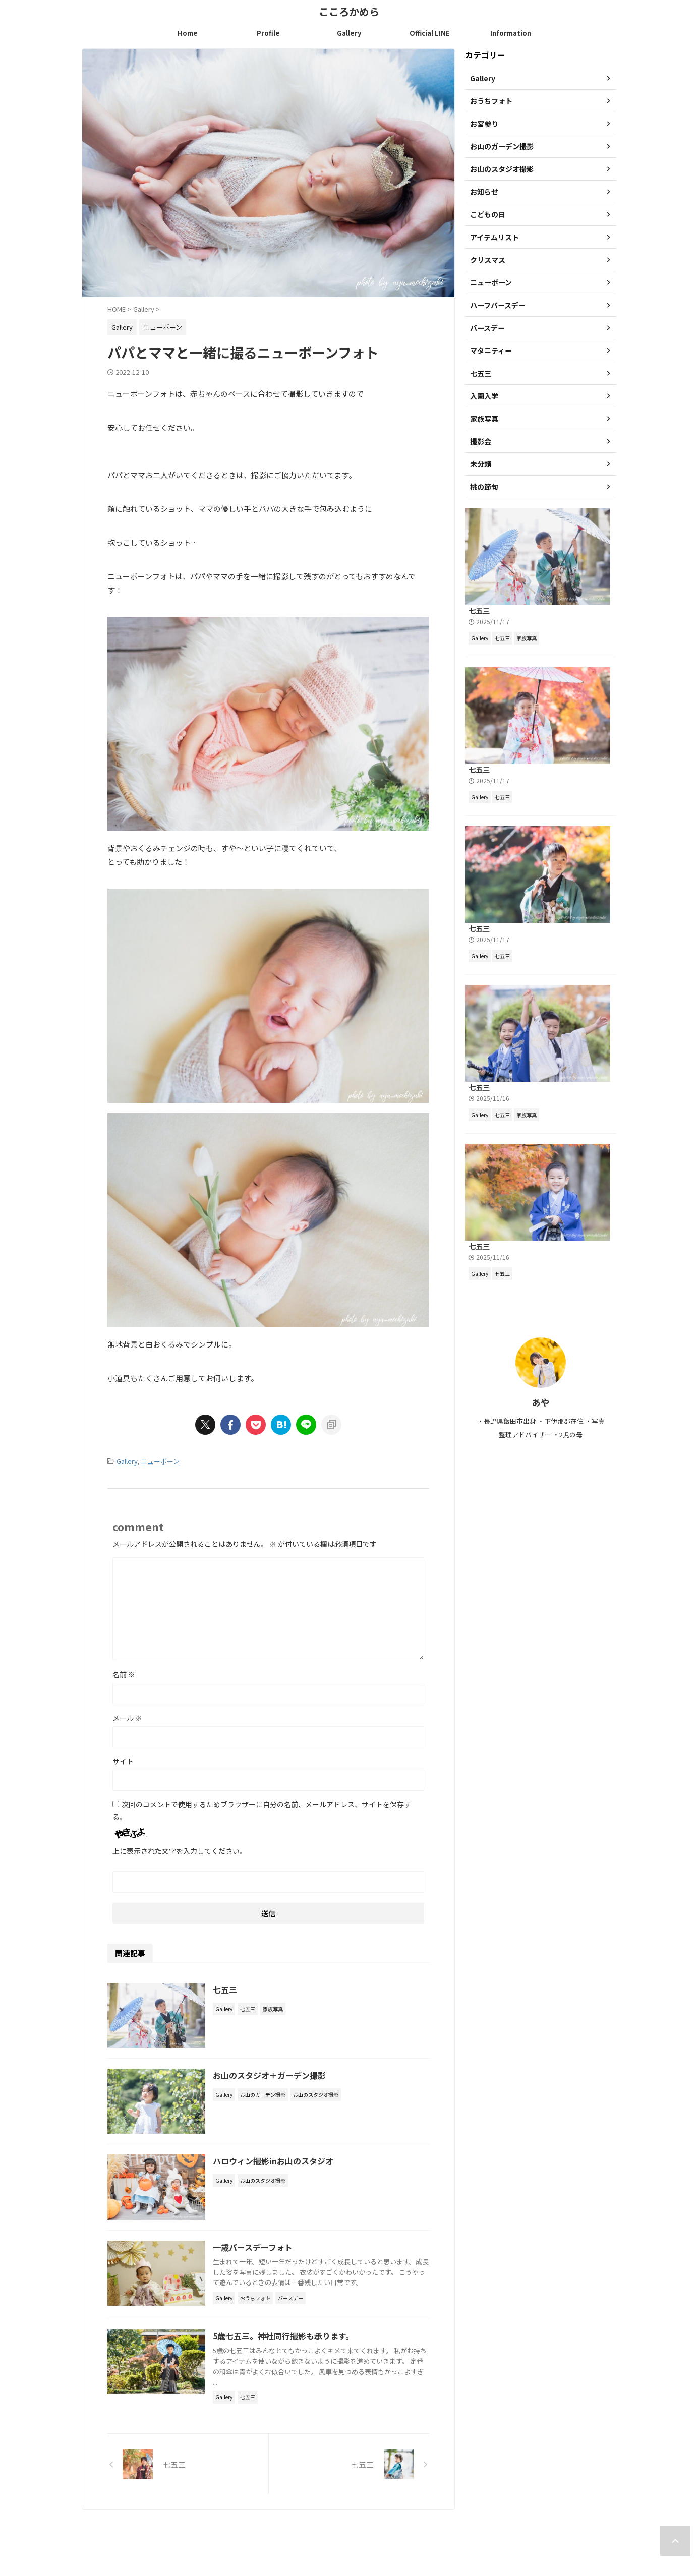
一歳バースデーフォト (256, 2253)
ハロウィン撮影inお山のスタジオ (276, 2165)
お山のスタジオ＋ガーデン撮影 (272, 2077)
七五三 (228, 1989)
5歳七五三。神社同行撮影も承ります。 (286, 2342)
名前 (123, 1674)
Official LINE (430, 33)
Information (510, 33)
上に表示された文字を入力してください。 (179, 1851)
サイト (123, 1761)
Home (188, 33)
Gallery (349, 33)
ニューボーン (160, 1461)
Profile (268, 33)
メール (127, 1718)
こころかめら (349, 11)
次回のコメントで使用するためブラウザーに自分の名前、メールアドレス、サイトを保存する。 (261, 1810)
